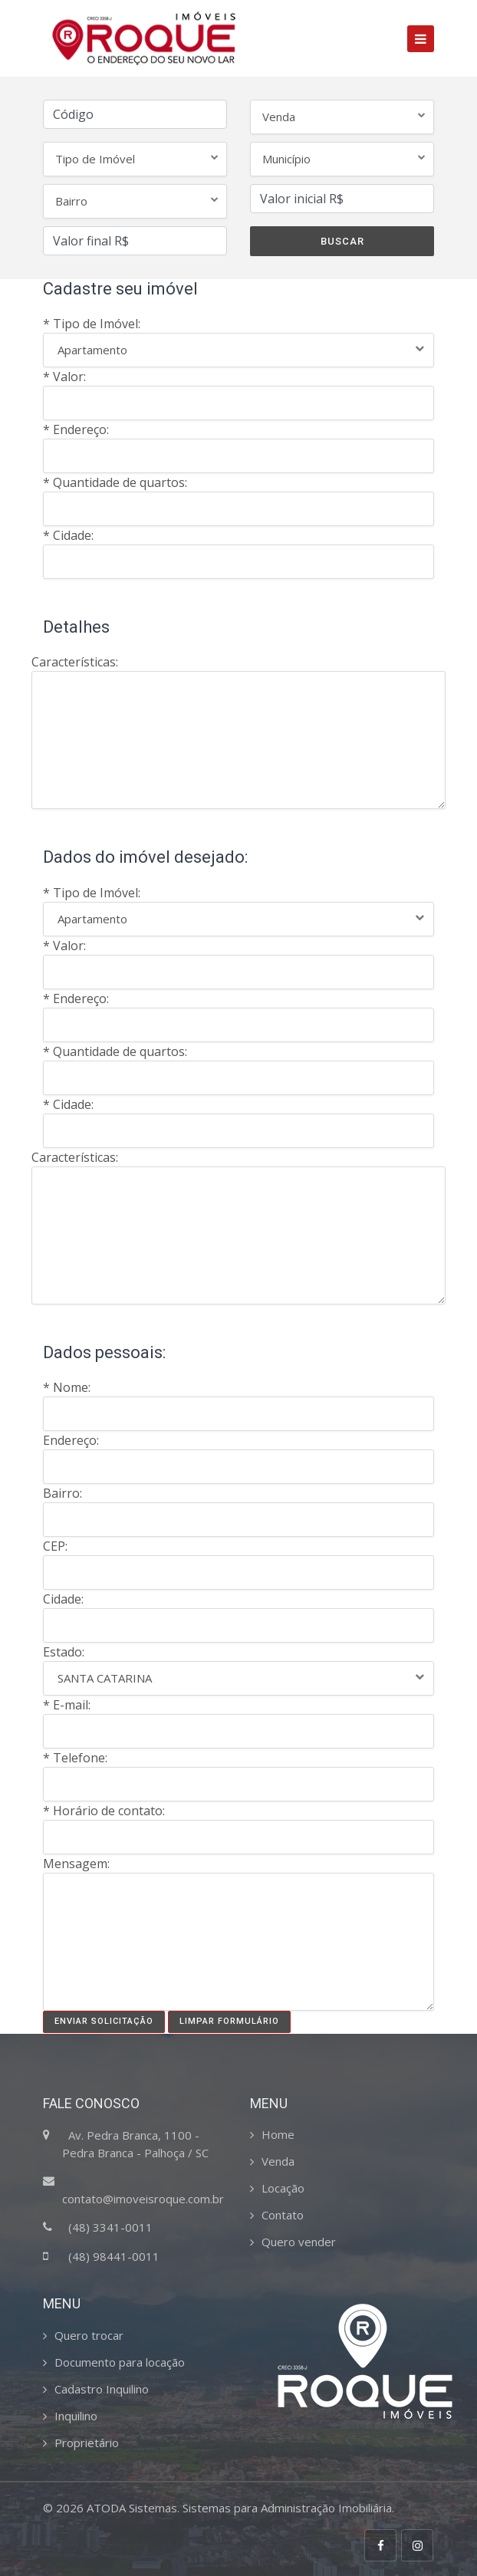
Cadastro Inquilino (101, 2389)
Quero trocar (88, 2335)
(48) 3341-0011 (110, 2227)
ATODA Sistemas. (133, 2507)
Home (278, 2134)
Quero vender (299, 2241)
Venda (278, 2161)
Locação (283, 2188)
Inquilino (75, 2415)
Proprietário (86, 2442)
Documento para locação (119, 2362)
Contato (283, 2214)
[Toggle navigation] (420, 38)
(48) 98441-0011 (114, 2256)
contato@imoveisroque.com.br (143, 2198)
